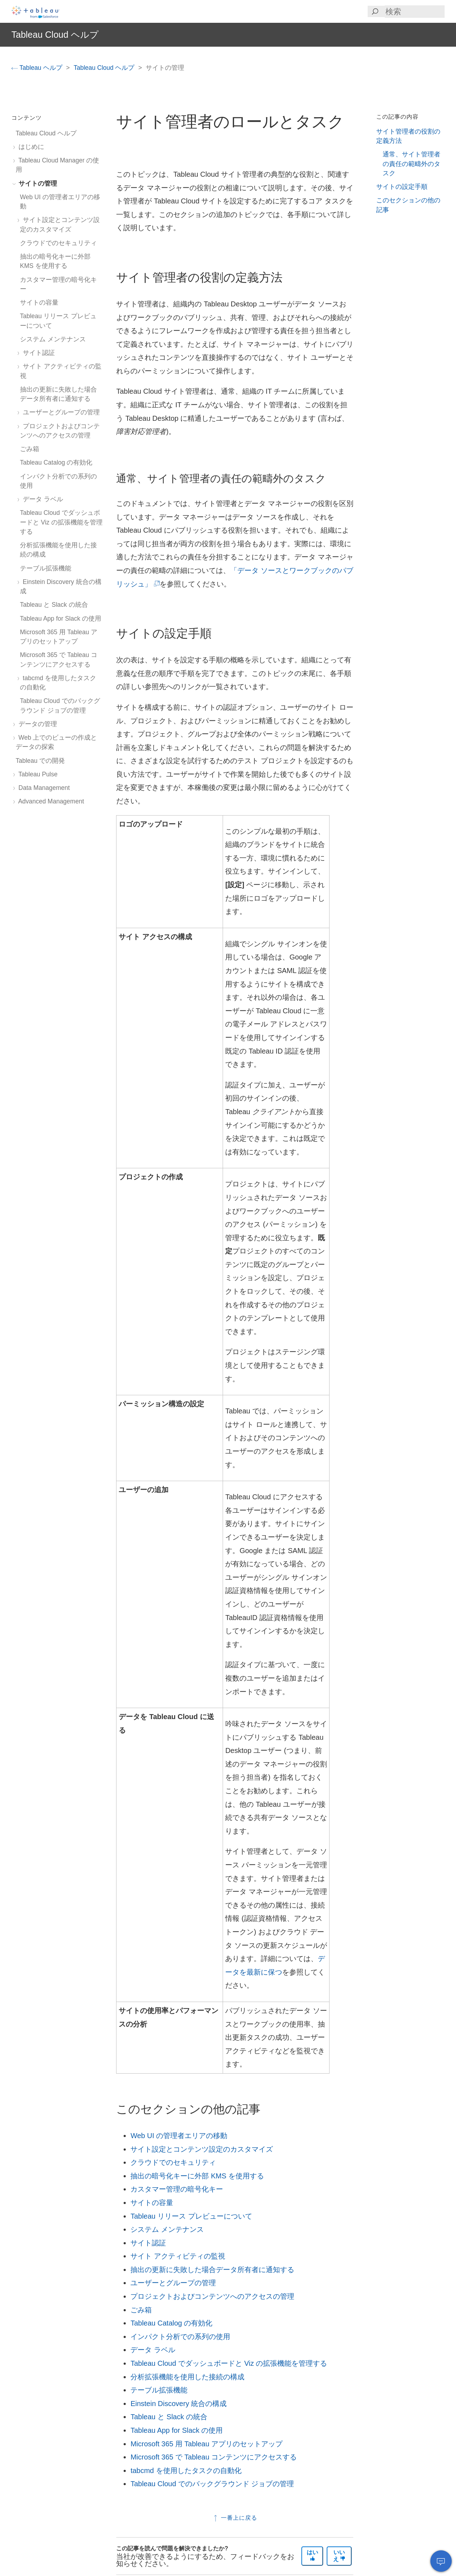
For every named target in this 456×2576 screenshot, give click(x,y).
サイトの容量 (151, 2203)
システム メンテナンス (167, 2229)
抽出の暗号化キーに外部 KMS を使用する (197, 2176)
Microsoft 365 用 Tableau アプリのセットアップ (206, 2444)
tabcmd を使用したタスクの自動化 (185, 2470)
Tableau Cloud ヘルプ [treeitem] (46, 133)
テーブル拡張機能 (158, 2390)
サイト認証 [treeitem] (37, 352)
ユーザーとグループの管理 (173, 2283)
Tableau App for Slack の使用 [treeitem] (60, 618)
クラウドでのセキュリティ (173, 2162)
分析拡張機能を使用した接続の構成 (187, 2377)
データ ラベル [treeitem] (41, 499)
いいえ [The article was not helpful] (339, 2555)
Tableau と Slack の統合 (168, 2417)
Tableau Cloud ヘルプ (105, 67)
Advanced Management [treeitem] (50, 801)
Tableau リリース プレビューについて (191, 2216)
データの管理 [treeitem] (36, 724)
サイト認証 (148, 2243)
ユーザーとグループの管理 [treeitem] (60, 412)
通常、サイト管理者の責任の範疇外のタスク (411, 164)
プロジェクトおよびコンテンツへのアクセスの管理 (212, 2296)
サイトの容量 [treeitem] (39, 302)
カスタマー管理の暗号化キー (176, 2189)
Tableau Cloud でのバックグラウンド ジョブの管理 (212, 2484)
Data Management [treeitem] (43, 787)
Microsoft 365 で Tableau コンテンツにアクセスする (213, 2457)
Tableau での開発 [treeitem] (40, 760)
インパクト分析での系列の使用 (180, 2336)
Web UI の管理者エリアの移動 (178, 2136)
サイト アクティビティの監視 (177, 2256)
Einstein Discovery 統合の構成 (178, 2403)
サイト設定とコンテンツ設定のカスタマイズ (201, 2149)
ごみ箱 (141, 2310)
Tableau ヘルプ (37, 67)
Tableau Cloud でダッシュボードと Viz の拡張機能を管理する (228, 2363)
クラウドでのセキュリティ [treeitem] (58, 243)
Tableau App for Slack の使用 (176, 2430)
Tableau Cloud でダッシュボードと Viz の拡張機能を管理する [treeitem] (61, 522)
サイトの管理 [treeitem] (36, 183)
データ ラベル (152, 2350)
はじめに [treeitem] (30, 146)
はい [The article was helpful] (312, 2555)
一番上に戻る (234, 2518)
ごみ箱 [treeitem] (29, 448)
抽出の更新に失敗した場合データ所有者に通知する (212, 2270)
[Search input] (415, 11)
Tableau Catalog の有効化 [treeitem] (56, 462)
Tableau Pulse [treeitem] (37, 774)
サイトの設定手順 (402, 186)
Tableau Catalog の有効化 (171, 2323)
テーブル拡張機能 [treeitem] (45, 568)
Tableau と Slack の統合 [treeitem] (54, 604)
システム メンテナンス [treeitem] (53, 339)
